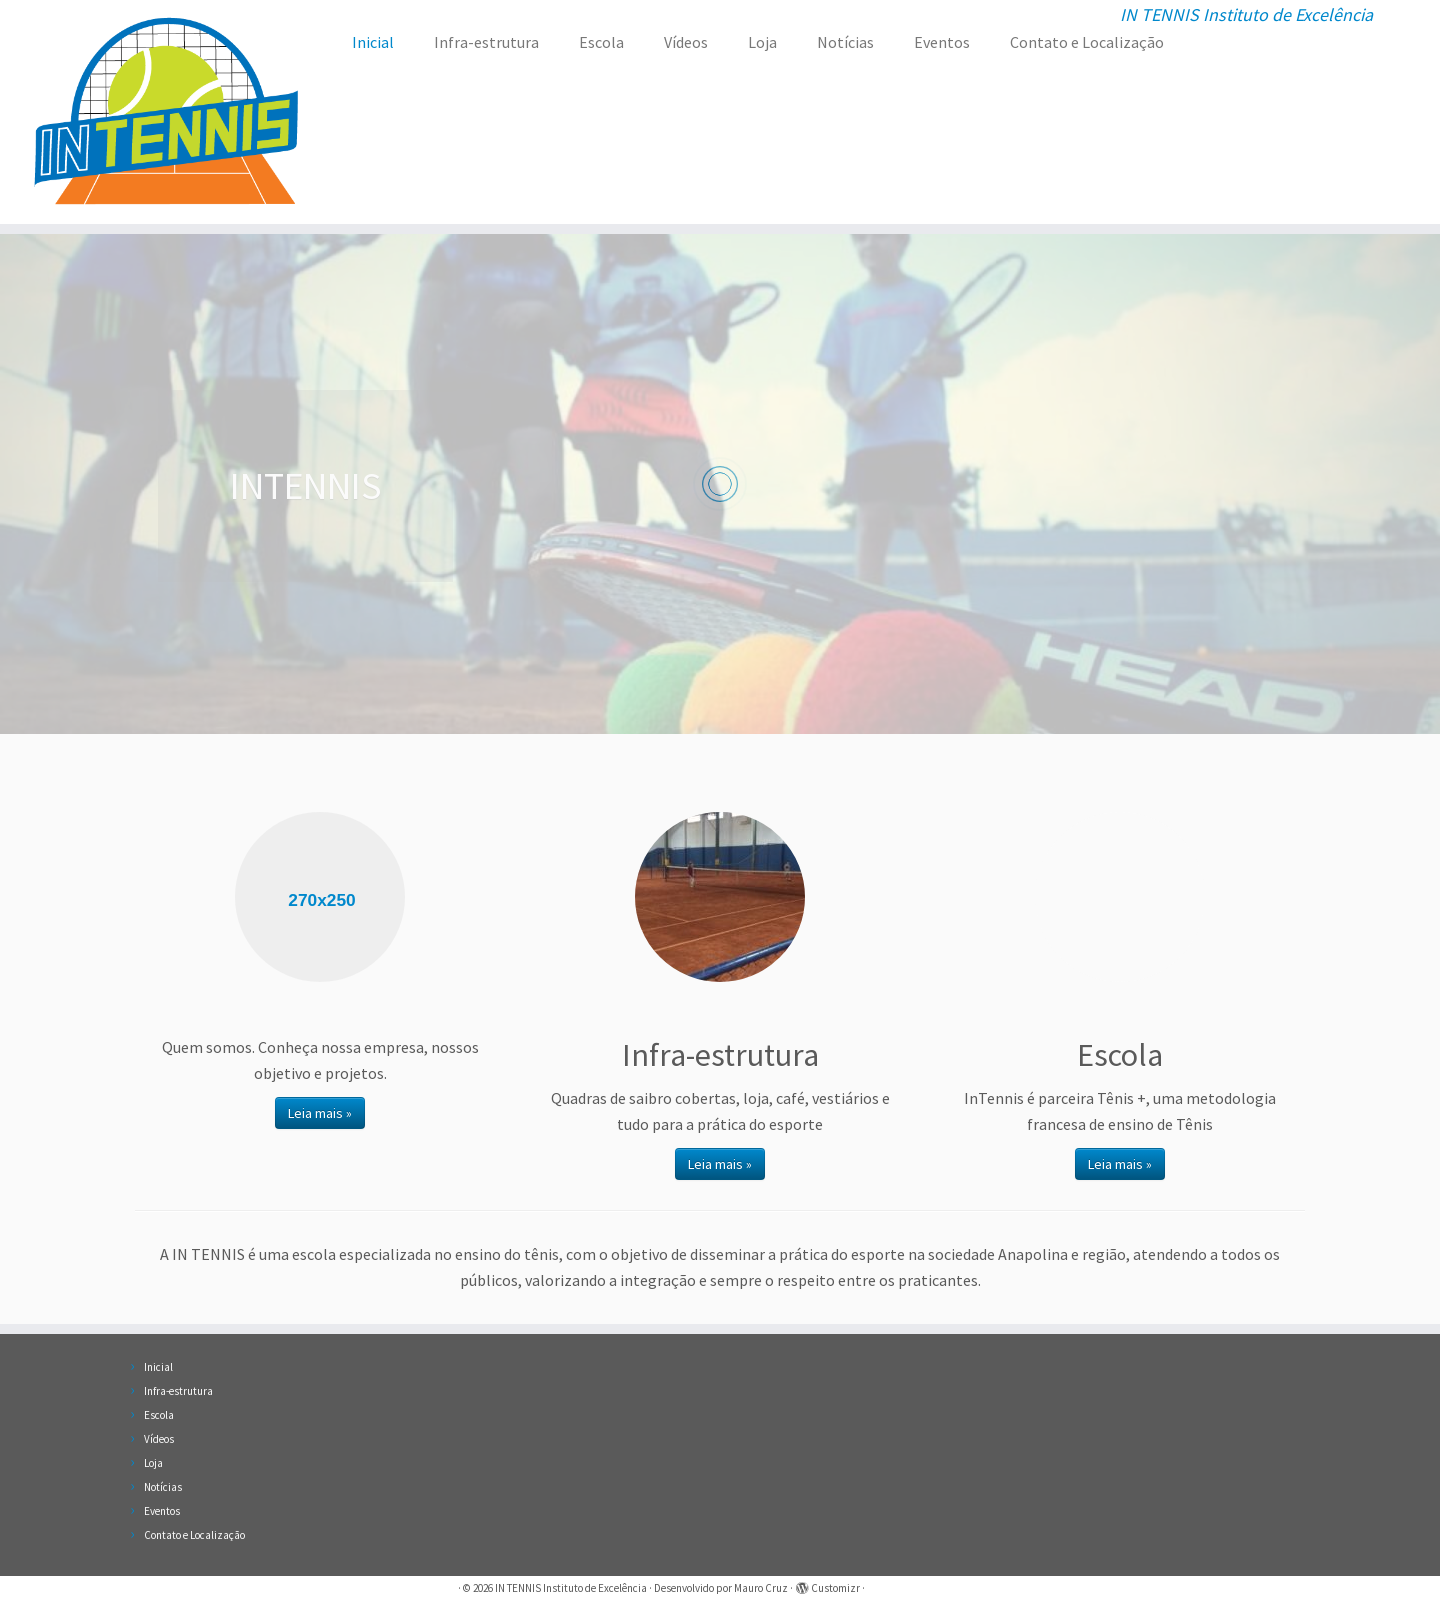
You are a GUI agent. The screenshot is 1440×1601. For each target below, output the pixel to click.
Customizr (835, 1588)
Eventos (942, 42)
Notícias (845, 42)
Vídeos (686, 42)
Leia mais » (320, 1113)
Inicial (373, 42)
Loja (762, 42)
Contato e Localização (1087, 42)
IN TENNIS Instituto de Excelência (571, 1588)
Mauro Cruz (761, 1588)
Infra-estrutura (486, 42)
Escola (601, 42)
